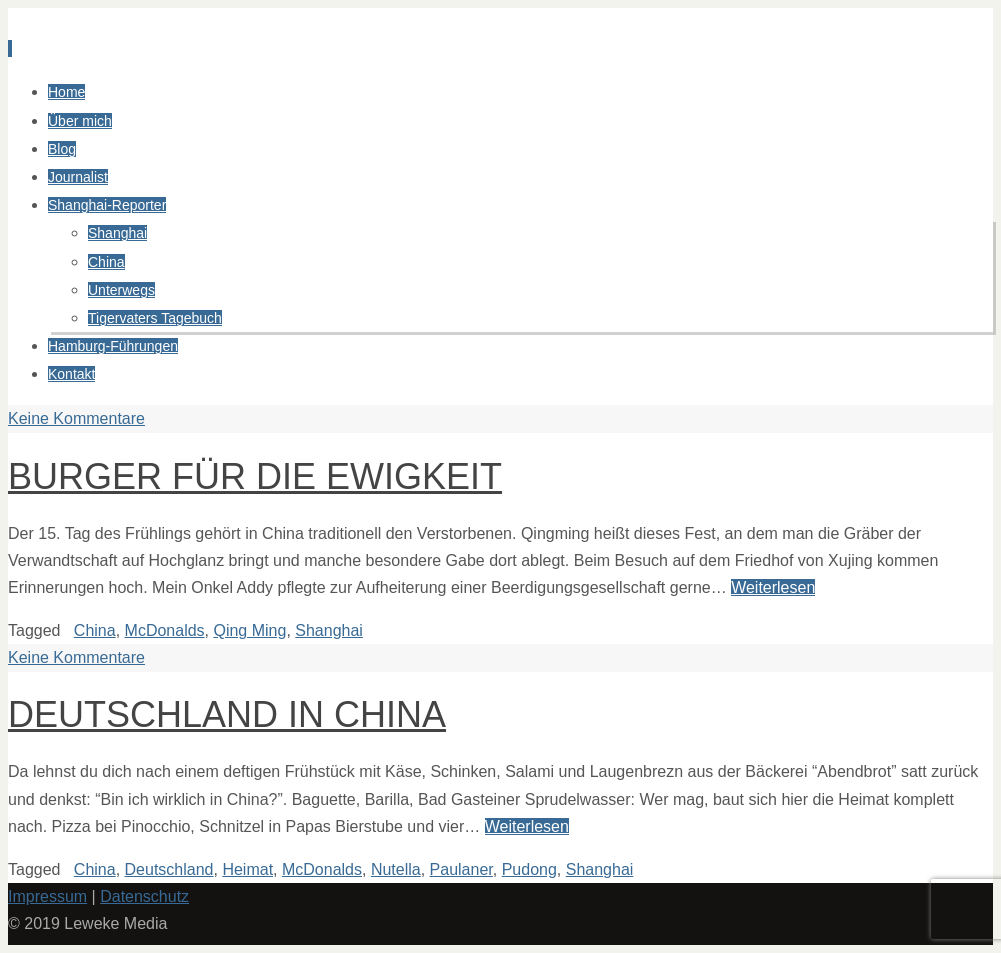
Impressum (47, 896)
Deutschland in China (227, 714)
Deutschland (169, 869)
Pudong (529, 869)
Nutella (396, 869)
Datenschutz (144, 896)
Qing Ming (249, 630)
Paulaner (461, 869)
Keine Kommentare (76, 418)
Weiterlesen (773, 587)
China (95, 630)
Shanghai (329, 630)
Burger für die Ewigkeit (255, 476)
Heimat (247, 869)
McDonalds (165, 630)
